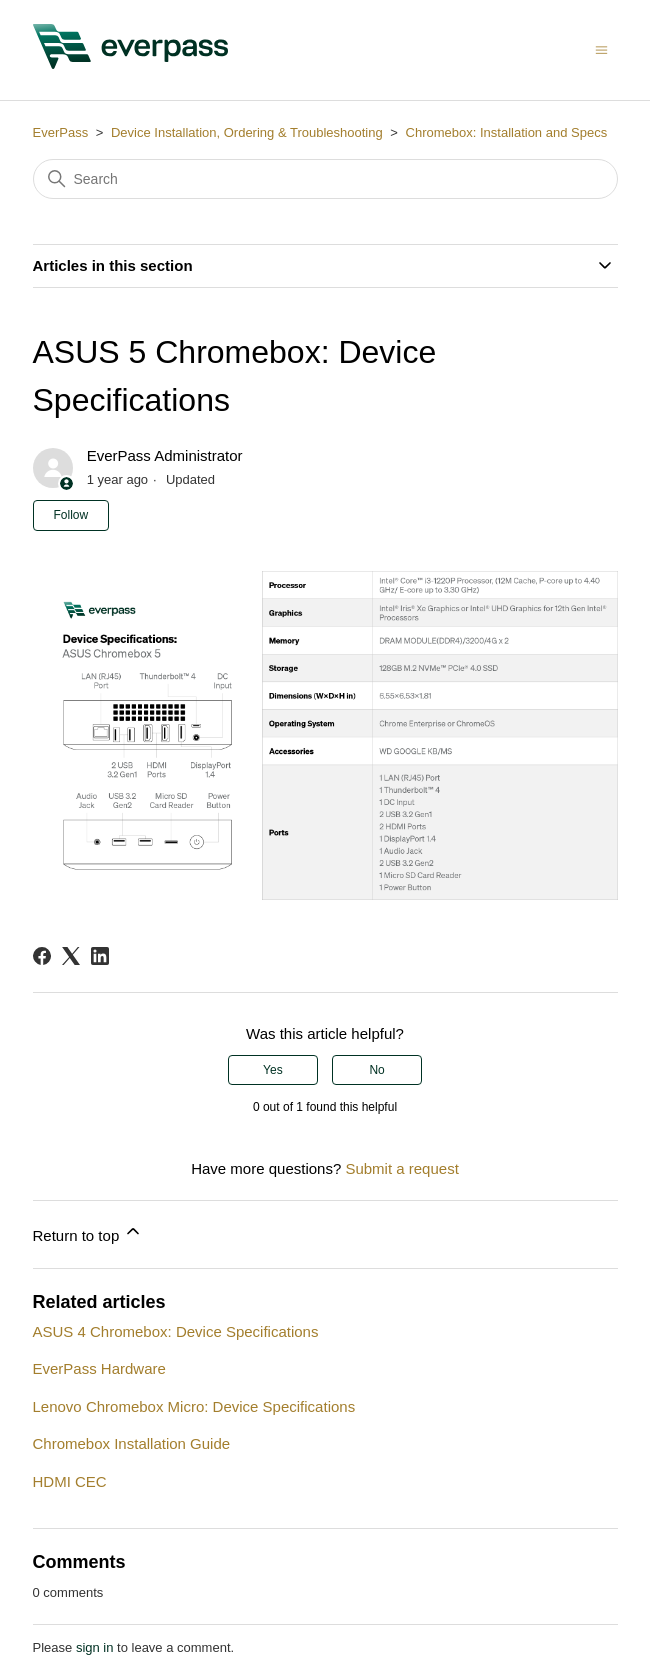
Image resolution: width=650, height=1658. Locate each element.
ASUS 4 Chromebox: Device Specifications (176, 1331)
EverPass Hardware (99, 1368)
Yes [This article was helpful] (273, 1070)
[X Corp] (71, 956)
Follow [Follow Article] (71, 515)
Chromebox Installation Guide (132, 1443)
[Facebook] (42, 956)
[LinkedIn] (100, 956)
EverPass (61, 132)
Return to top (88, 1232)
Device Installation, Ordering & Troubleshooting (248, 132)
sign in (95, 1647)
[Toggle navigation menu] (601, 49)
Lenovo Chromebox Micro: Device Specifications (194, 1406)
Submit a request (401, 1168)
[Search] (325, 179)
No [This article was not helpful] (376, 1070)
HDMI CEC (70, 1481)
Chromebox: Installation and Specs (507, 132)
